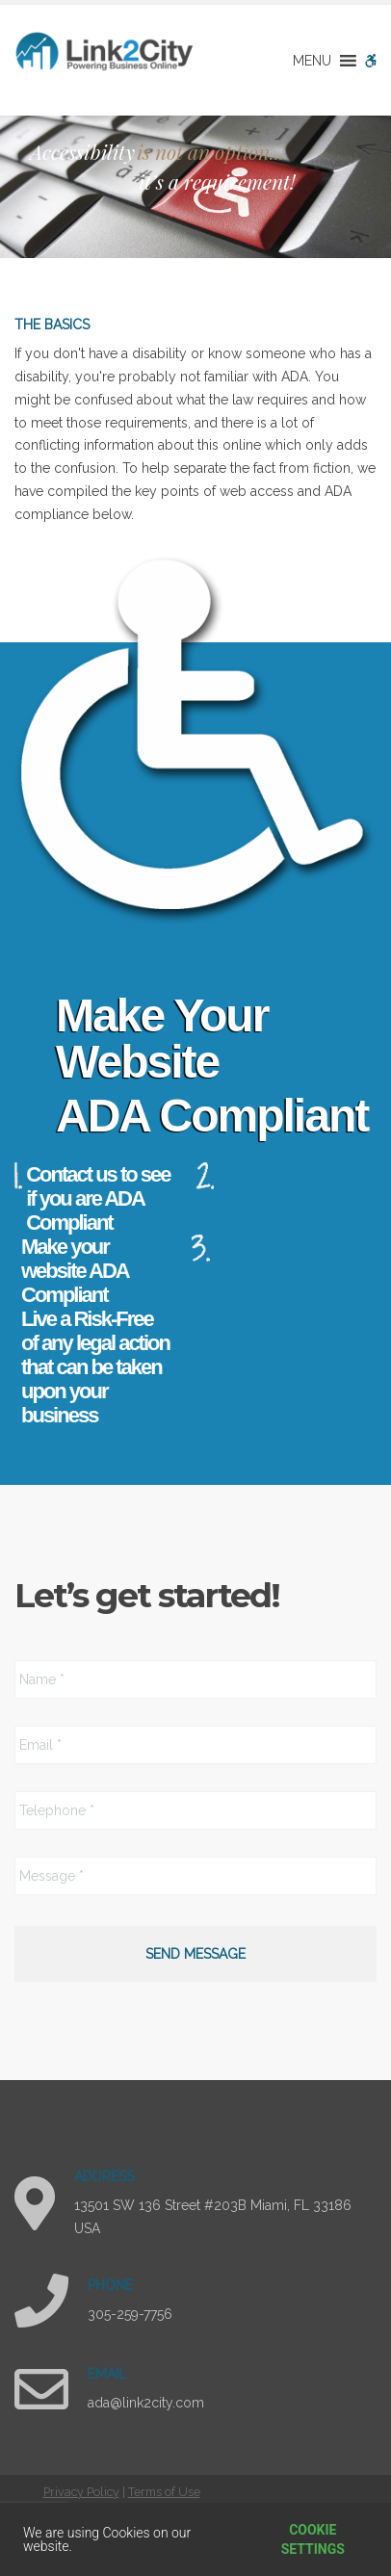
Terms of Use (164, 2492)
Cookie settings (313, 2539)
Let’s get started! (146, 1595)
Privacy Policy (81, 2492)
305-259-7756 (130, 2314)
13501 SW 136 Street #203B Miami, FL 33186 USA (213, 2217)
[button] (312, 60)
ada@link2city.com (146, 2402)
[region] (195, 187)
